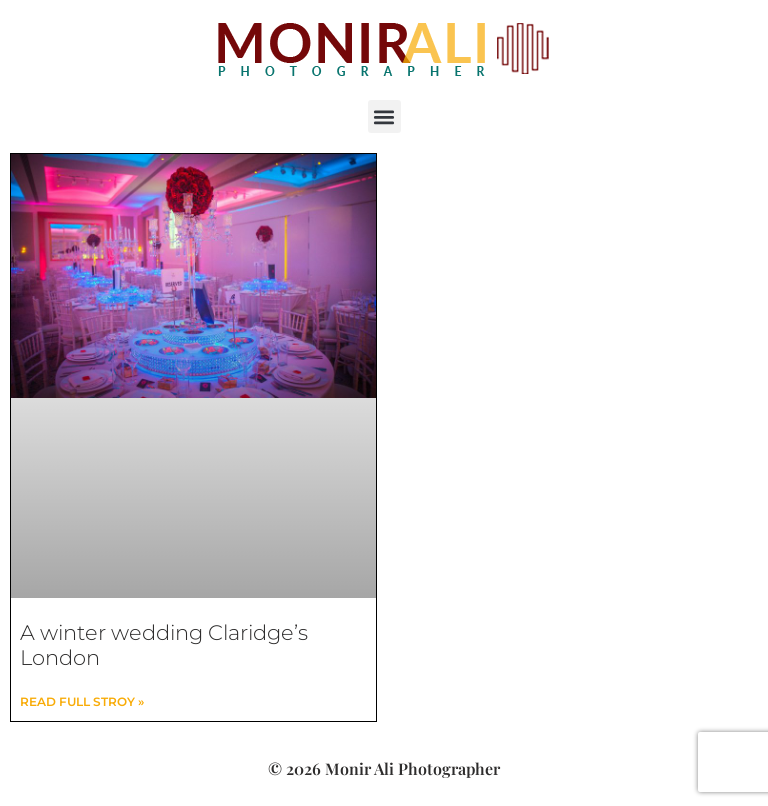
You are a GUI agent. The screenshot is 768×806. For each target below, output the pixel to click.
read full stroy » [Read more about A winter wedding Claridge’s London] (82, 701)
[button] (384, 116)
